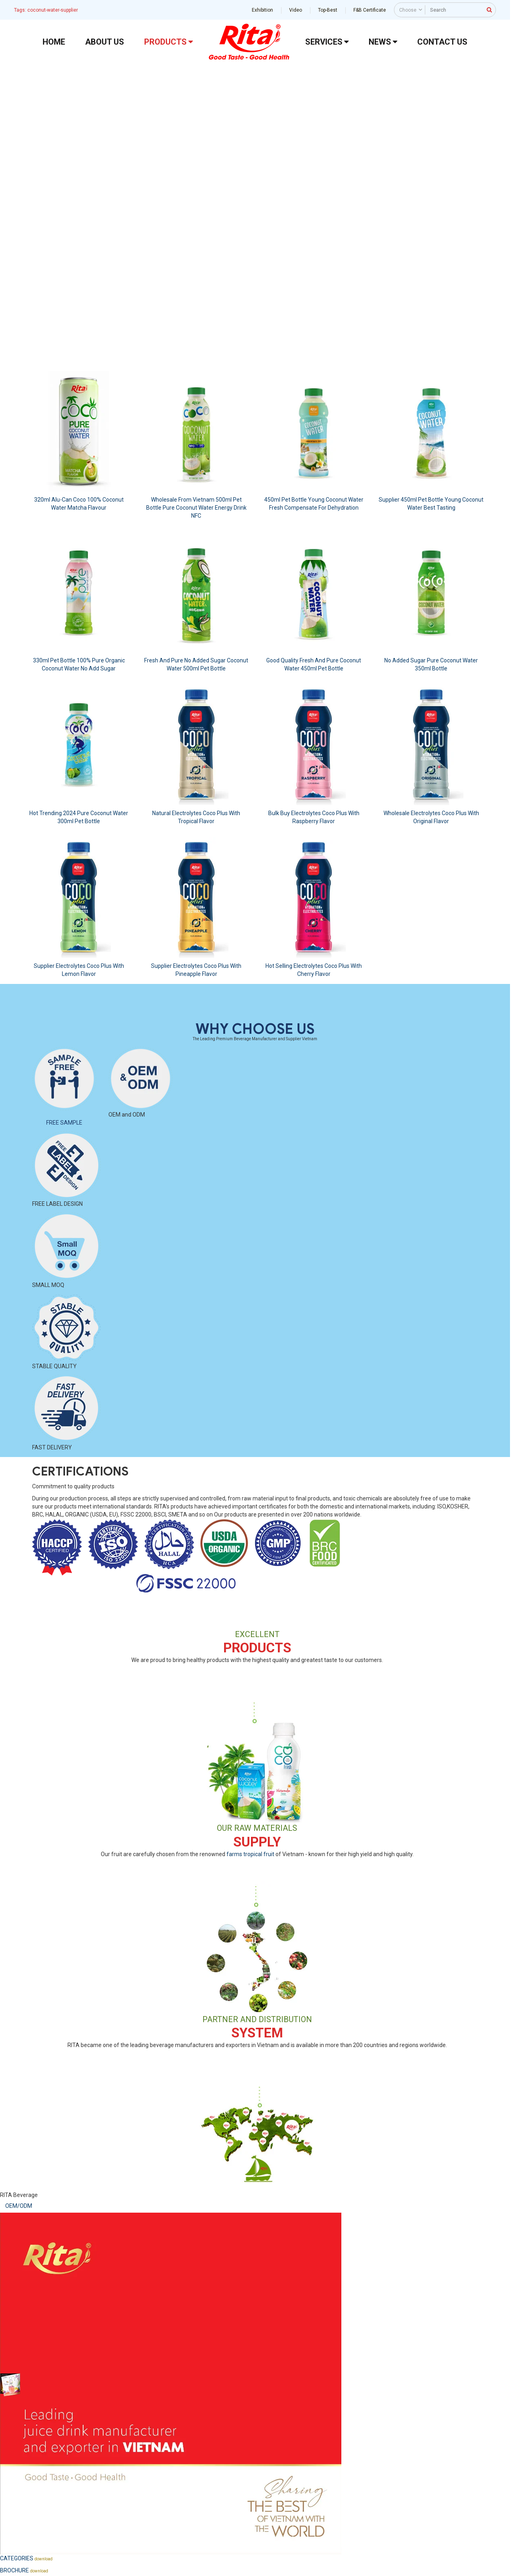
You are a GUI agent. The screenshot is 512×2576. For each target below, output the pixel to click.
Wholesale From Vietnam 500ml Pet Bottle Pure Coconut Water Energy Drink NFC (196, 507)
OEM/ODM (18, 2206)
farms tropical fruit (250, 1854)
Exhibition (262, 10)
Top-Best (327, 10)
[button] (12, 196)
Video (295, 10)
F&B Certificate (369, 10)
